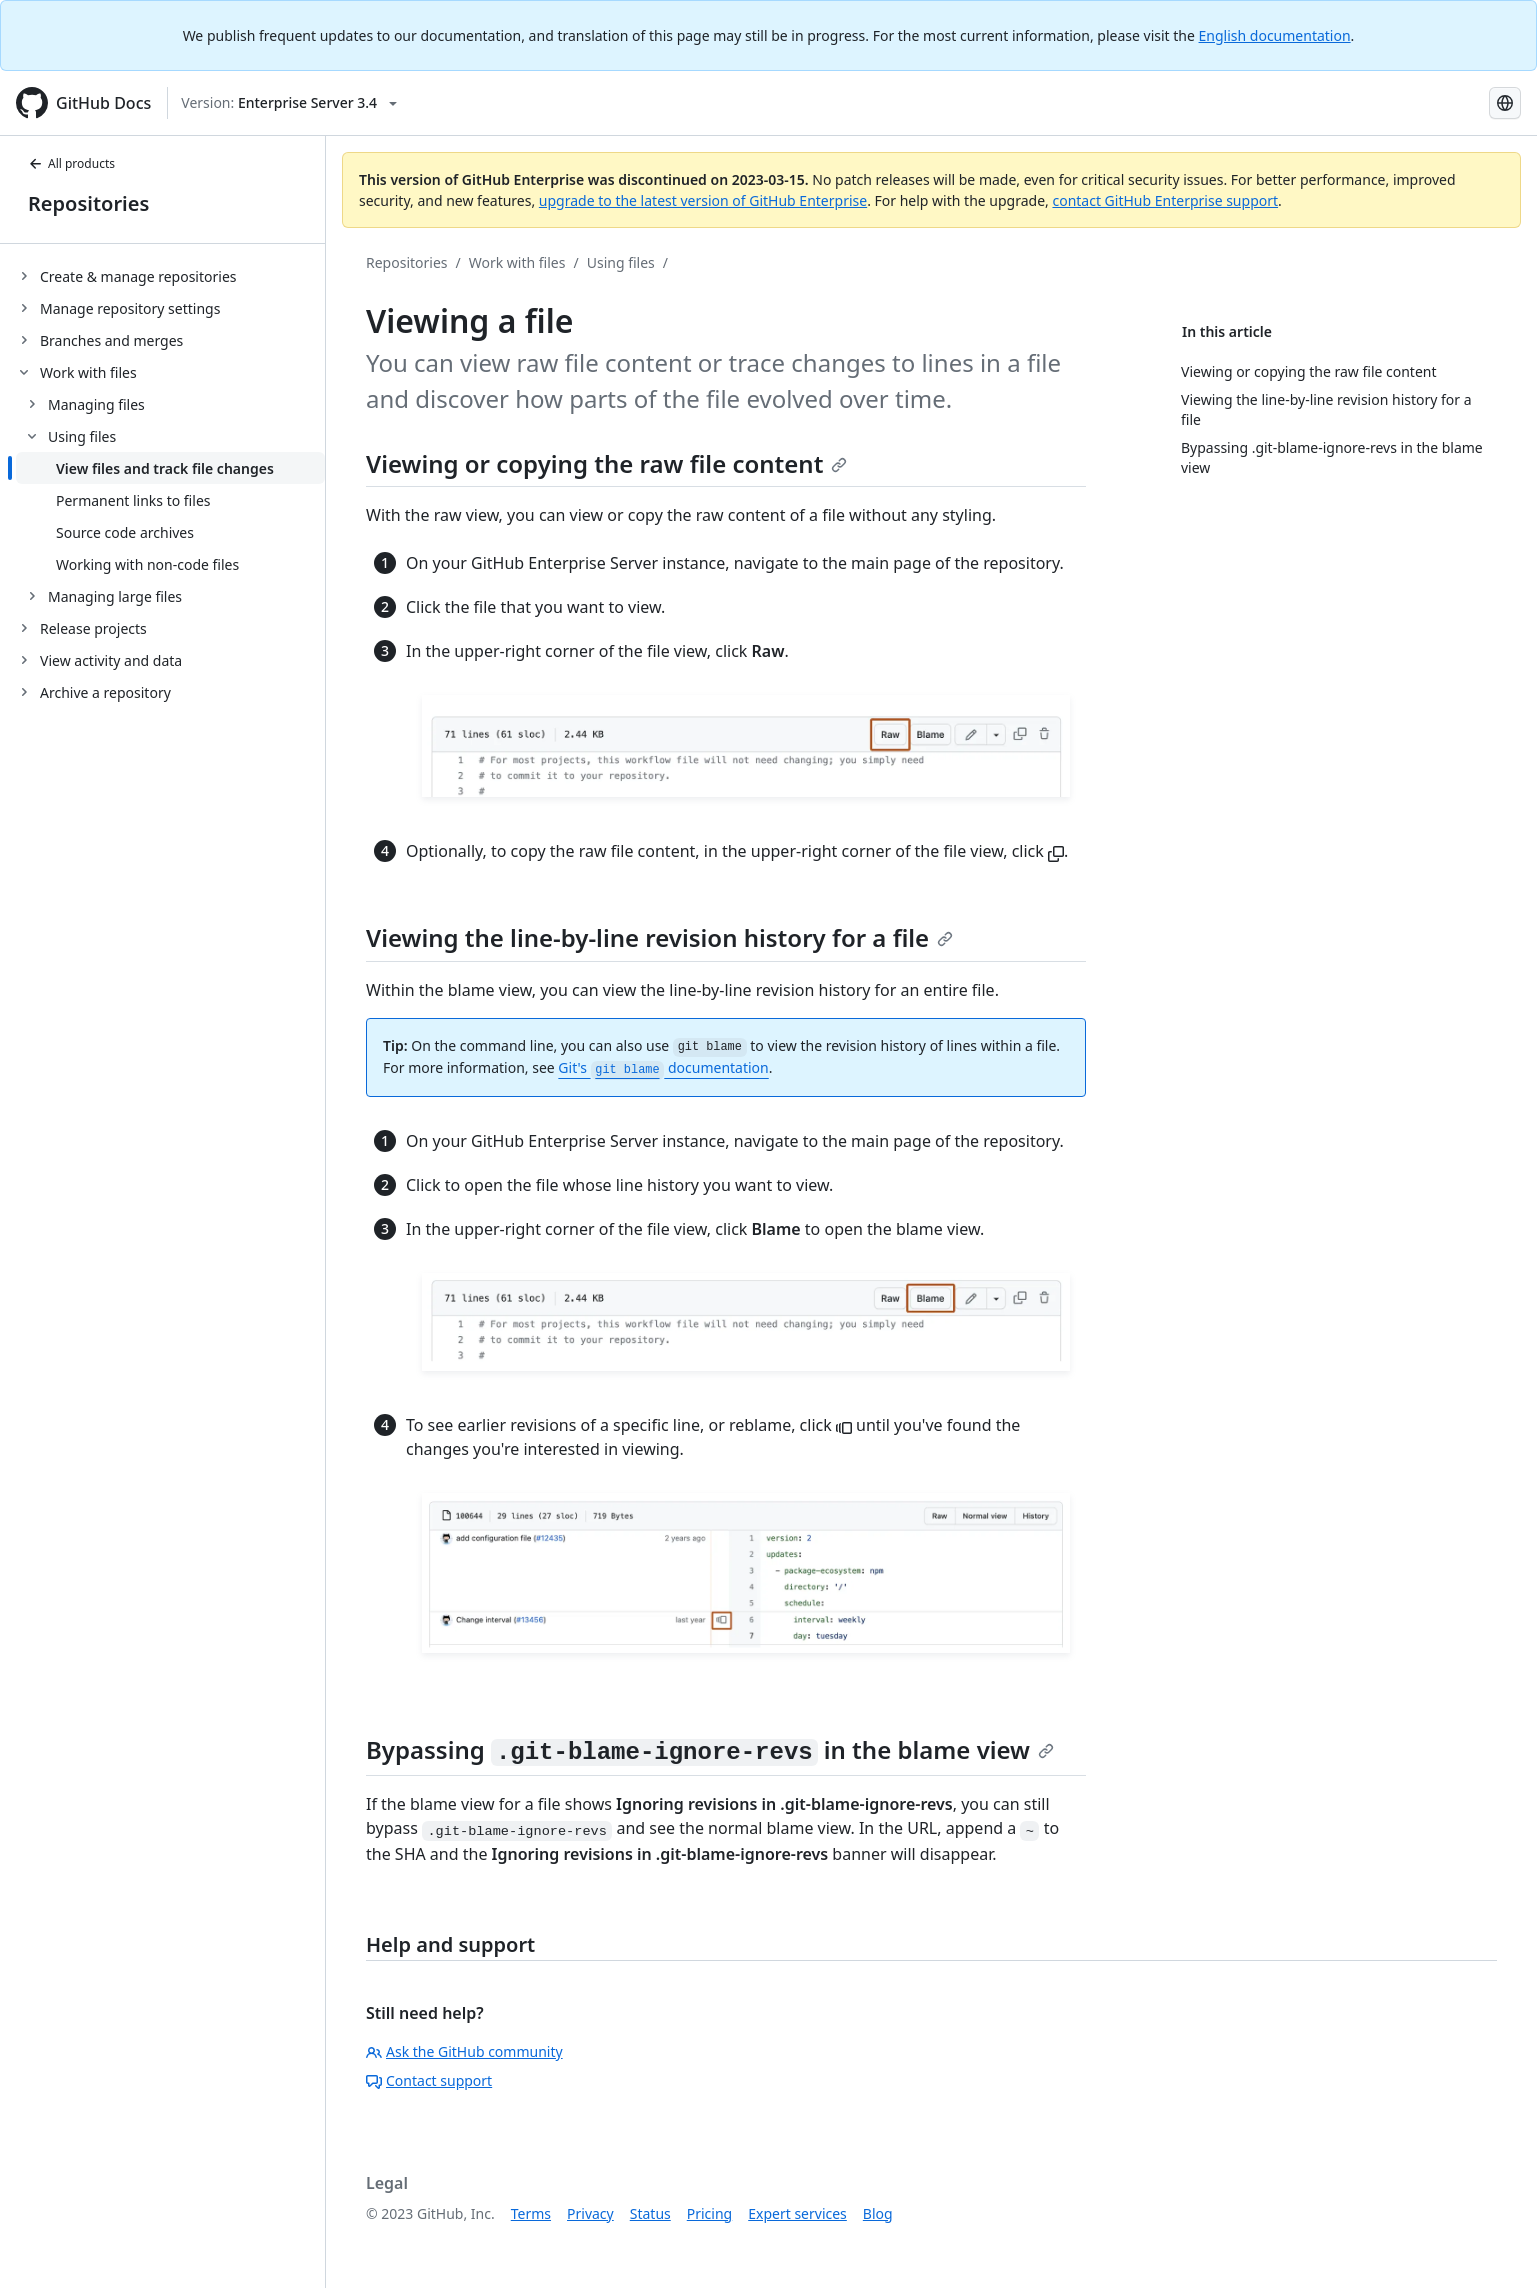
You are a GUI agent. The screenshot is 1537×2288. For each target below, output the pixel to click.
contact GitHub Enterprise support (1165, 200)
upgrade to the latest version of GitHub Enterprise (703, 200)
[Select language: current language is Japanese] (1505, 103)
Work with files (517, 262)
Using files (621, 262)
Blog (878, 2213)
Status (650, 2213)
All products (71, 163)
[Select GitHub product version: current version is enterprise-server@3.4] (289, 103)
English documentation (1275, 35)
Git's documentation (663, 1067)
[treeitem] (170, 276)
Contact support (429, 2080)
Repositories (88, 203)
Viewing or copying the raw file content (606, 463)
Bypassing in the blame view (710, 1749)
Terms (531, 2213)
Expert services (797, 2213)
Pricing (709, 2213)
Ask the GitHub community (464, 2051)
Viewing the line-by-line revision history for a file (659, 937)
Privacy (590, 2213)
